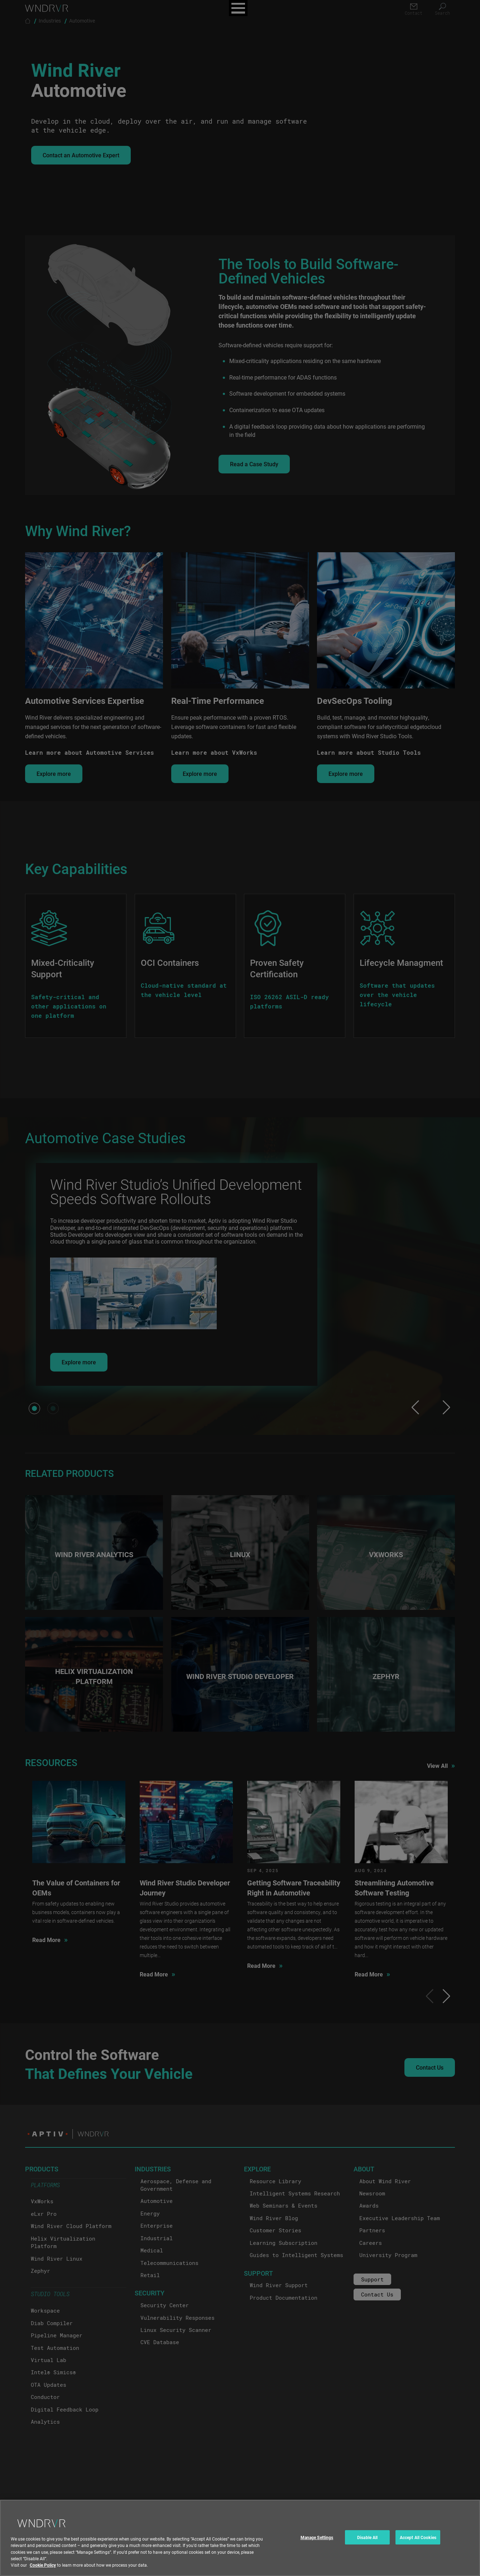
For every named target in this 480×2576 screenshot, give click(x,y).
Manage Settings (317, 2537)
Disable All (367, 2537)
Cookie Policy (43, 2565)
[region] (240, 2538)
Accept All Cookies (418, 2537)
